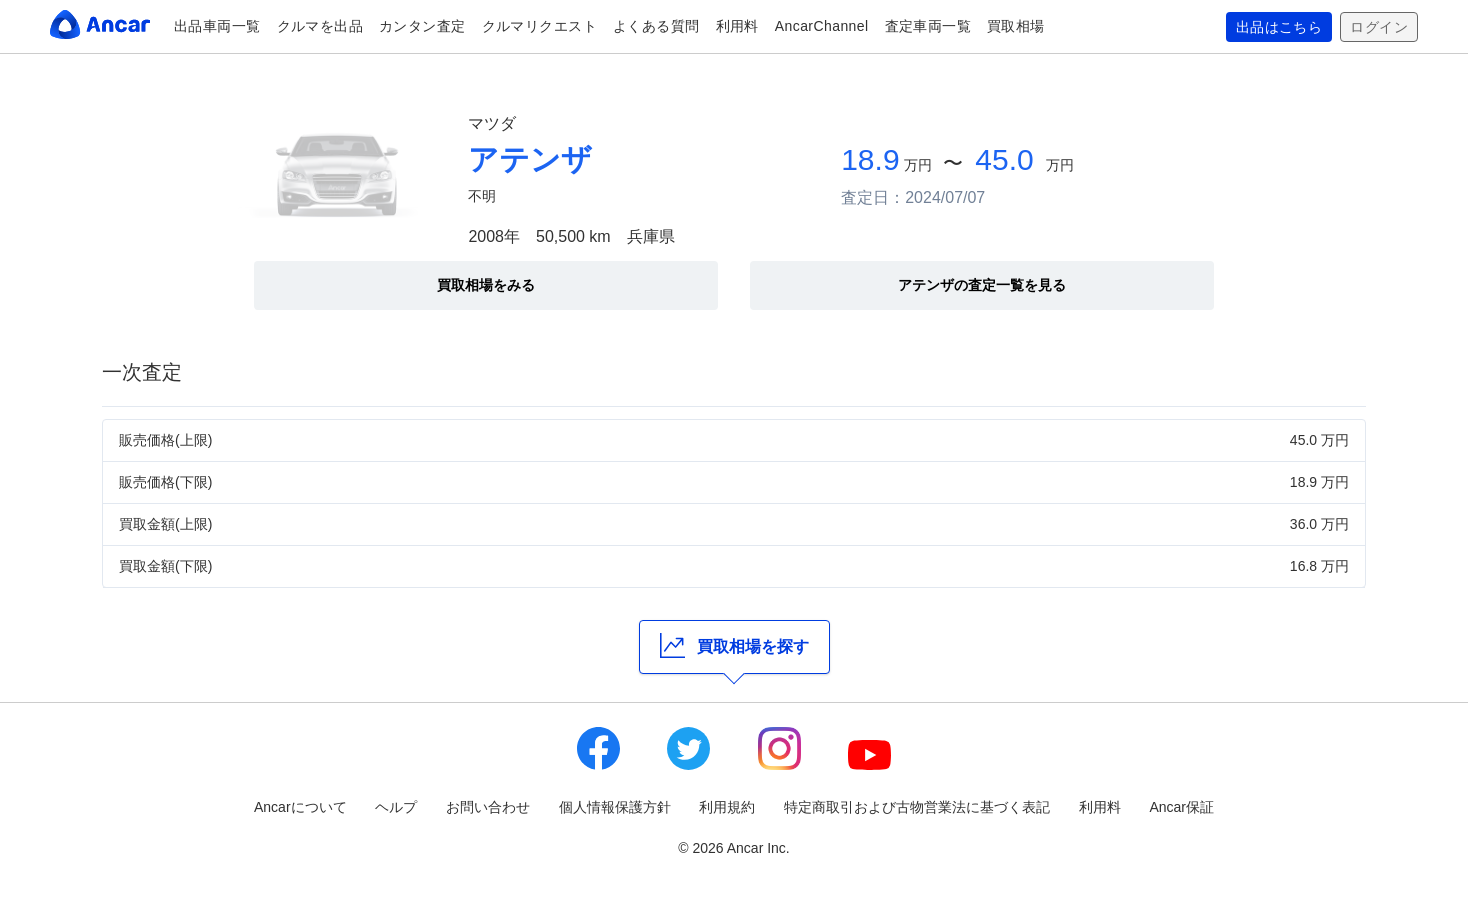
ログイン (1379, 27)
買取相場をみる (486, 285)
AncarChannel (822, 26)
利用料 (737, 26)
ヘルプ (396, 807)
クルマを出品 (320, 26)
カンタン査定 (422, 26)
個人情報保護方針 (615, 807)
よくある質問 (656, 26)
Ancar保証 (1181, 807)
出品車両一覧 (217, 26)
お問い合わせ (488, 807)
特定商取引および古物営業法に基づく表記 (917, 807)
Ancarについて (300, 807)
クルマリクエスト (539, 26)
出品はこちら (1279, 27)
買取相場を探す (734, 645)
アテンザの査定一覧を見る (982, 285)
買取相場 (1016, 26)
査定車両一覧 (928, 26)
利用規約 (727, 807)
